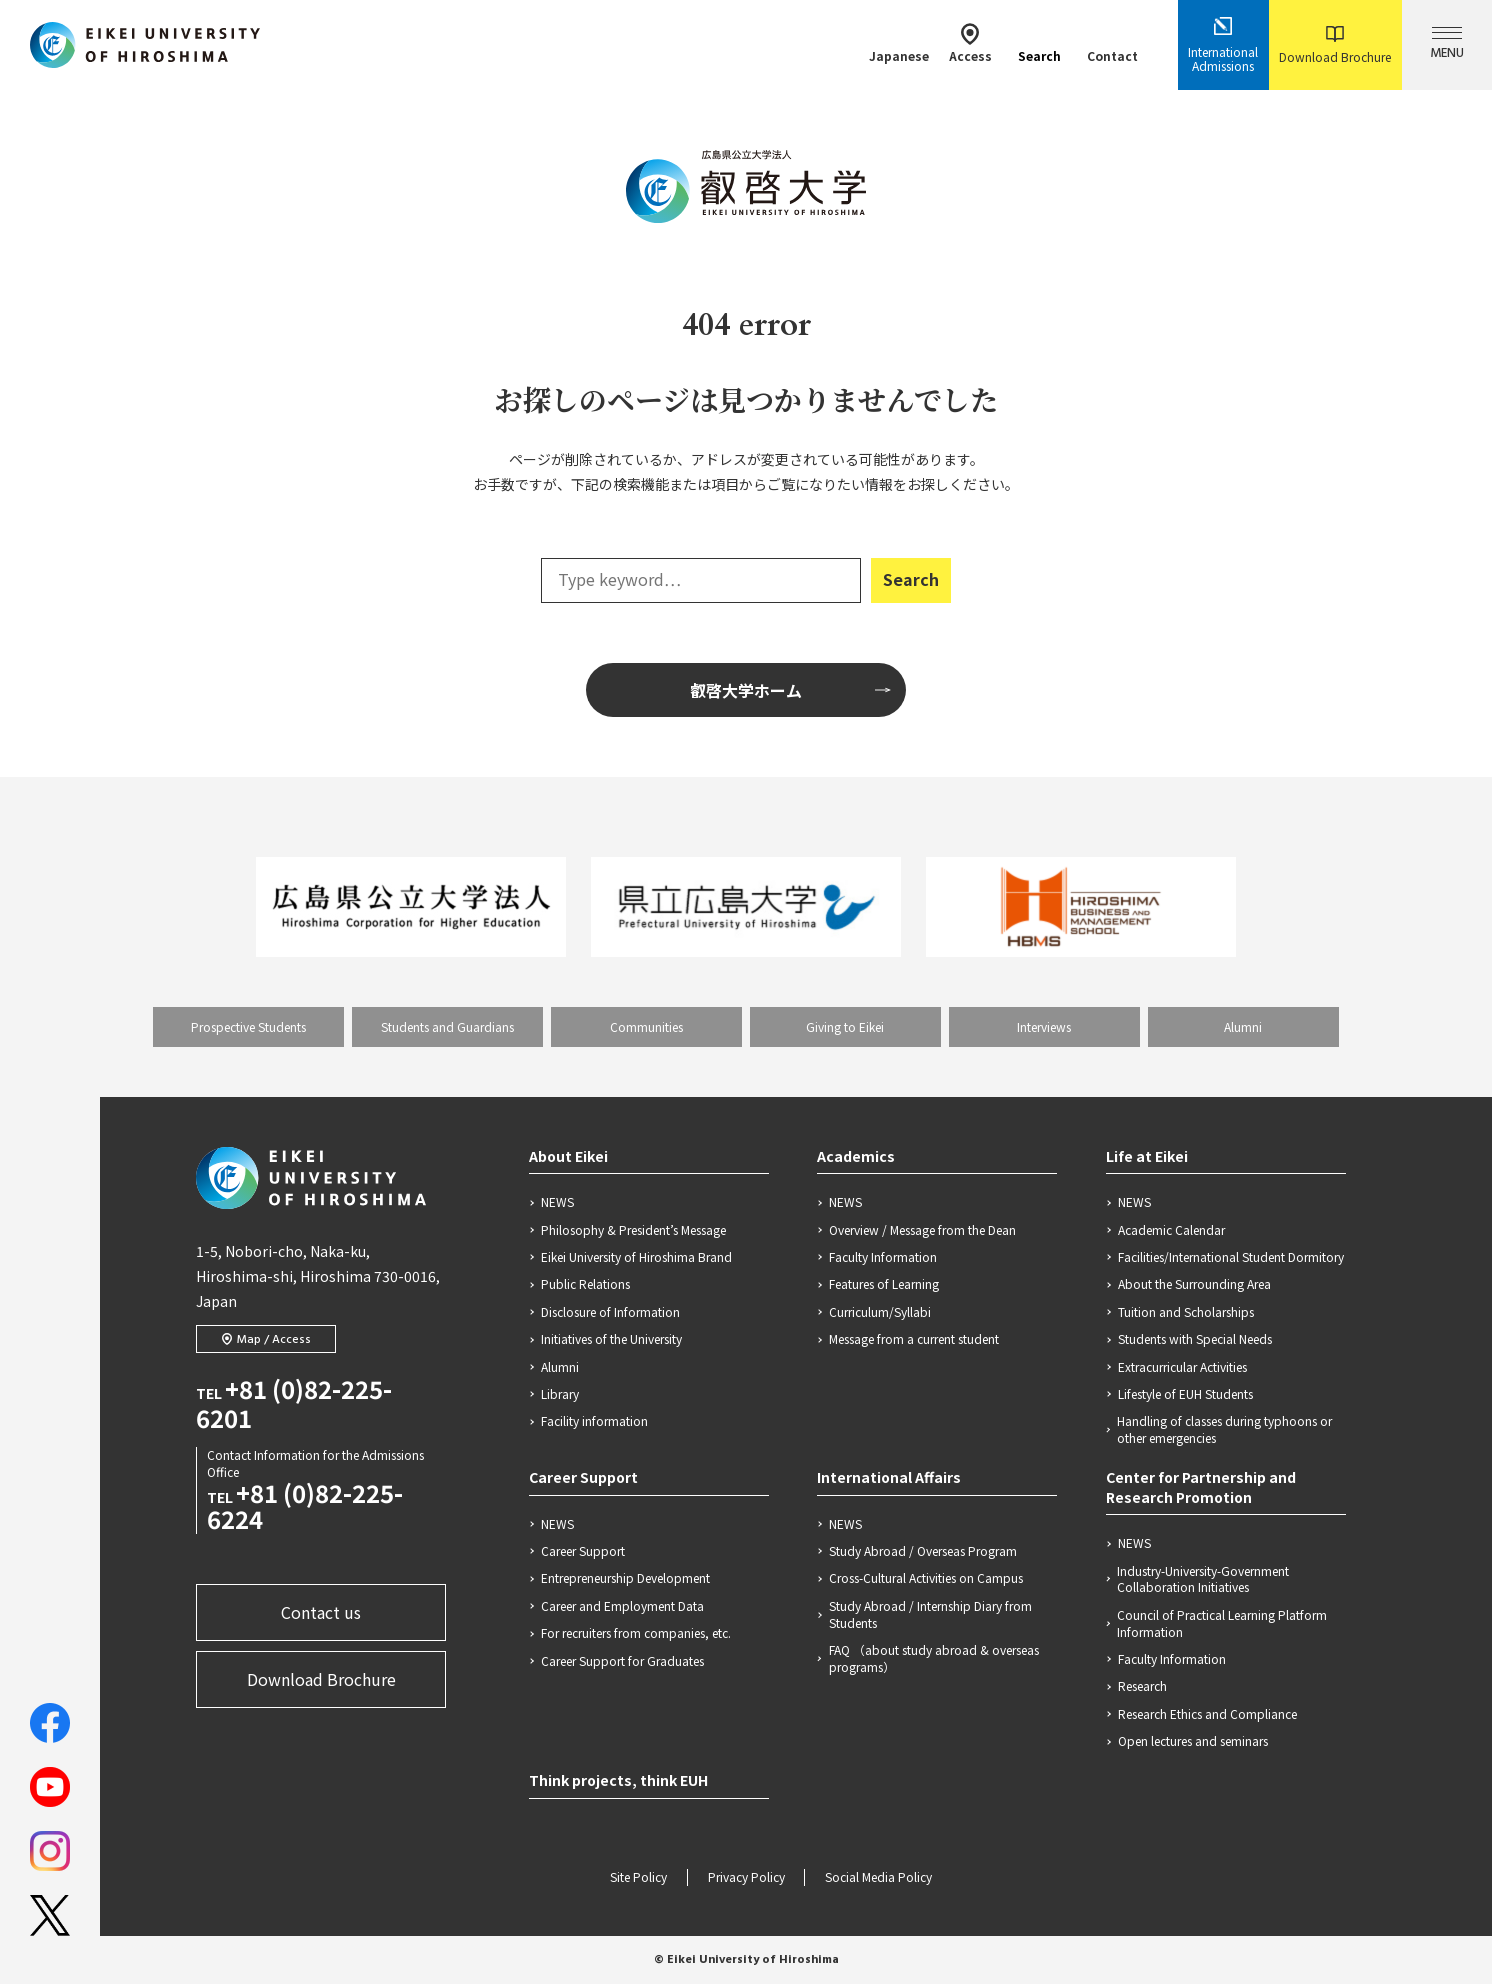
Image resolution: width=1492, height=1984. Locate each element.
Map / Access (266, 1340)
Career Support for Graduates (622, 1661)
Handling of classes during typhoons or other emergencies (1224, 1429)
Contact (1112, 43)
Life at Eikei (1147, 1156)
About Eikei (568, 1156)
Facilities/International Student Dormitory (1231, 1257)
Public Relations (585, 1284)
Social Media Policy (878, 1878)
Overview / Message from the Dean (922, 1230)
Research (1142, 1686)
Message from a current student (914, 1339)
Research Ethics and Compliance (1207, 1714)
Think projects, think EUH (618, 1780)
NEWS (557, 1202)
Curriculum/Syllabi (880, 1312)
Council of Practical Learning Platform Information (1222, 1623)
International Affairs (889, 1477)
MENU (1447, 45)
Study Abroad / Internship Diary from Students (930, 1614)
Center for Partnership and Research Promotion (1201, 1487)
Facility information (594, 1421)
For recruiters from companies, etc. (636, 1633)
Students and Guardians (447, 1026)
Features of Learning (884, 1284)
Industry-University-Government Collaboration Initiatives (1203, 1579)
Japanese (899, 43)
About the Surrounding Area (1194, 1284)
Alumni (1243, 1026)
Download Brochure (1335, 46)
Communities (646, 1026)
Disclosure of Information (610, 1312)
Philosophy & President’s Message (633, 1230)
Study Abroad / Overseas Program (923, 1551)
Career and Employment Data (622, 1606)
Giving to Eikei (845, 1026)
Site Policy (638, 1878)
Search (1039, 43)
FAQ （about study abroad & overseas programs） (934, 1658)
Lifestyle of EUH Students (1185, 1394)
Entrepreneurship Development (625, 1578)
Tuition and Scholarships (1186, 1312)
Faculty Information (883, 1257)
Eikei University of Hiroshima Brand (636, 1257)
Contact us (321, 1612)
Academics (856, 1156)
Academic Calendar (1171, 1230)
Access (970, 43)
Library (560, 1394)
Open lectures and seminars (1193, 1741)
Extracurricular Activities (1182, 1367)
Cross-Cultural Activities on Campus (926, 1578)
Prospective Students (248, 1026)
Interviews (1044, 1026)
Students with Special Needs (1195, 1339)
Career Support (583, 1477)
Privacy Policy (746, 1878)
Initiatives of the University (611, 1339)
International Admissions (1223, 45)
